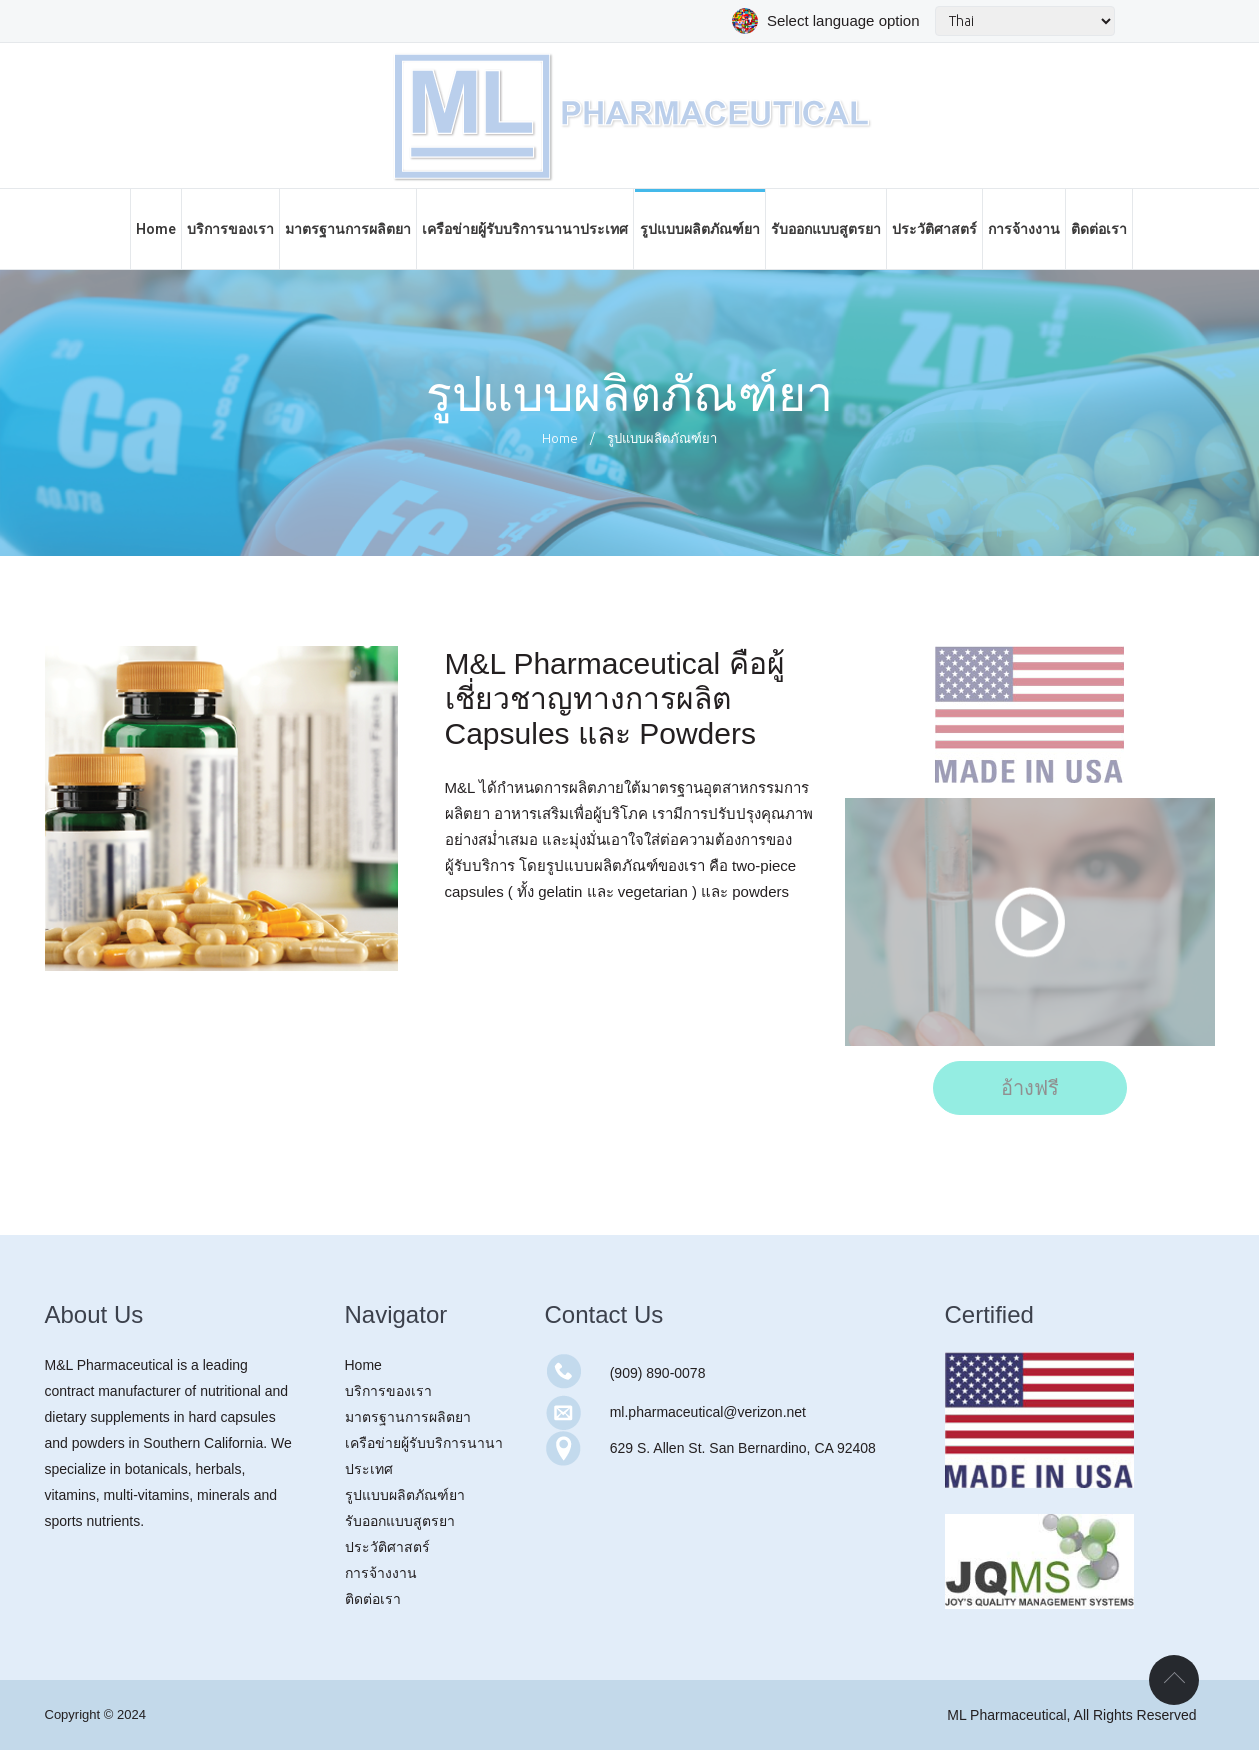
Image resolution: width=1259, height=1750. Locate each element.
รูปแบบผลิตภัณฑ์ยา (405, 1495)
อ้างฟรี (1030, 1088)
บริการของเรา (388, 1391)
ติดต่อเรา (373, 1599)
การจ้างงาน (381, 1573)
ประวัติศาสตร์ (387, 1547)
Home (560, 438)
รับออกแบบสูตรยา (400, 1521)
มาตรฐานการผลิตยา (408, 1417)
